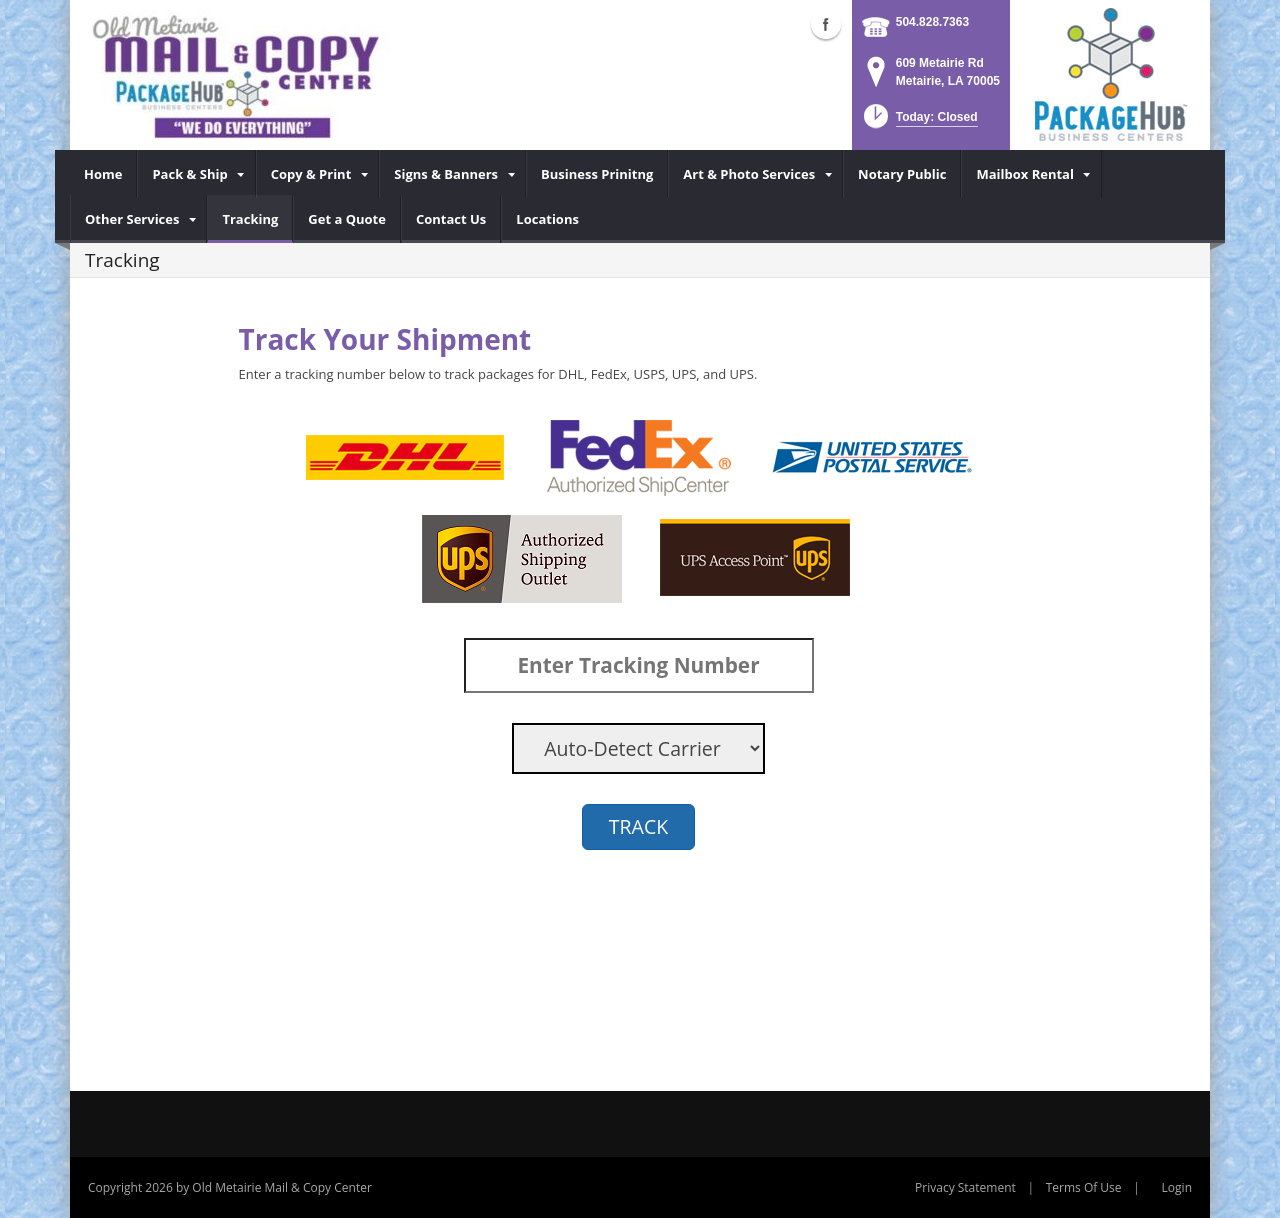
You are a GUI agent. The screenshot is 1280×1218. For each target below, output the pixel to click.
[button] (918, 122)
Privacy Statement (965, 1187)
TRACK (638, 826)
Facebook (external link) (826, 24)
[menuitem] (103, 174)
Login (1177, 1187)
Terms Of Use (1084, 1187)
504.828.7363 (932, 22)
